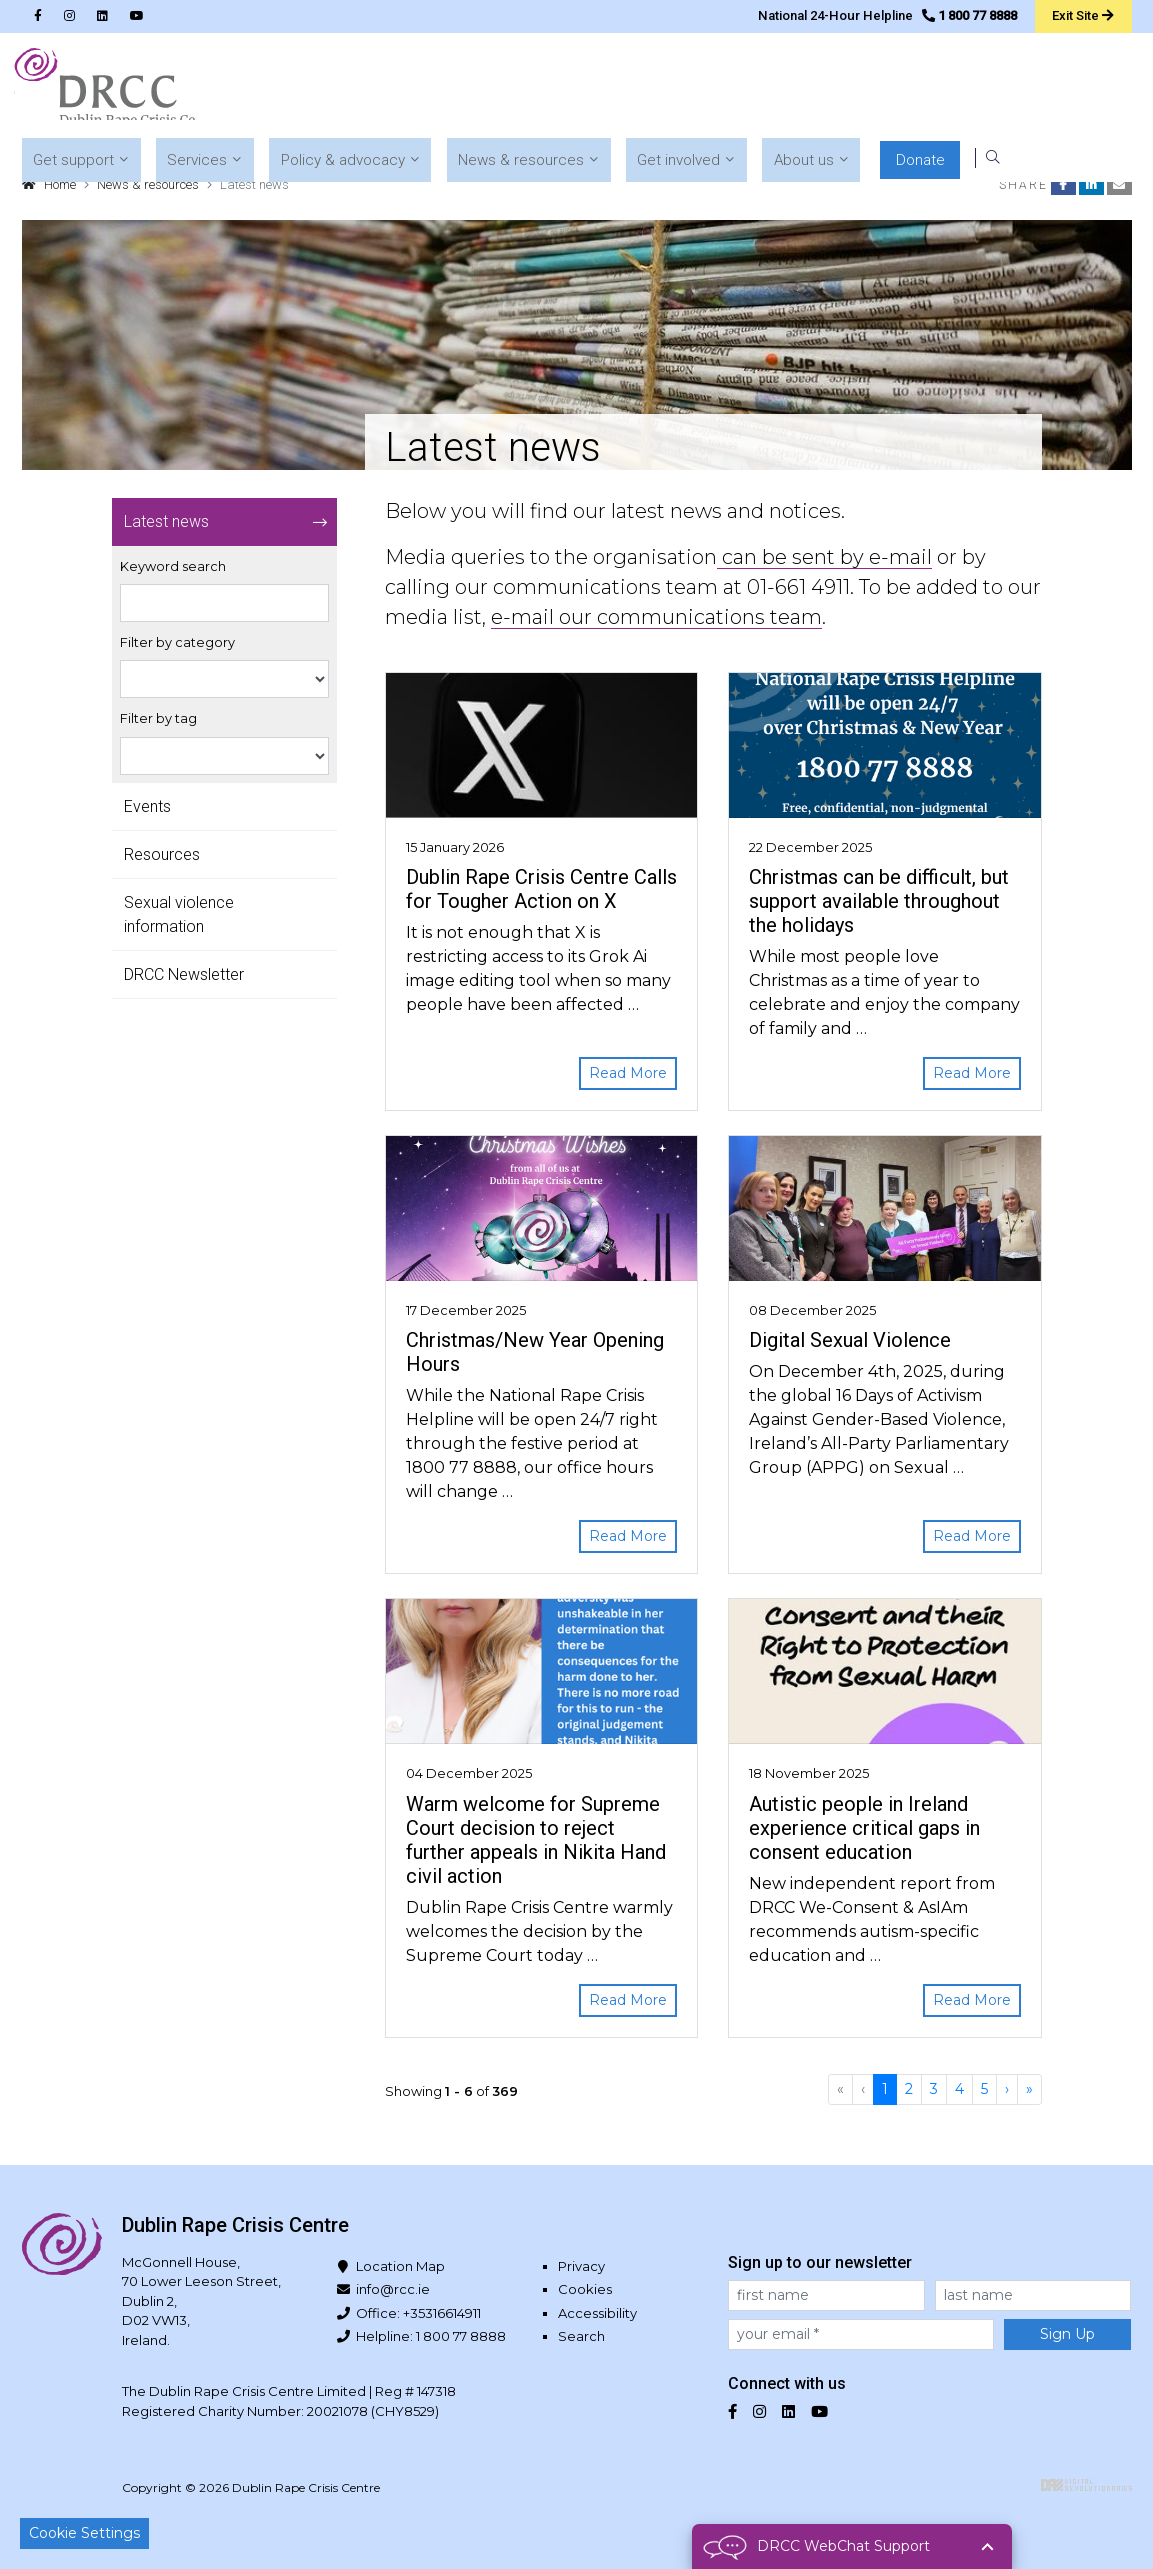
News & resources (148, 184)
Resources (162, 854)
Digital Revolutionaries (1086, 2485)
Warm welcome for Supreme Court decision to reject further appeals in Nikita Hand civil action (536, 1840)
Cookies (585, 2289)
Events (147, 806)
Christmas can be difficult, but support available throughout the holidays (879, 901)
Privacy (581, 2266)
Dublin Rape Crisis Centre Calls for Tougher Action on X (541, 889)
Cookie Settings (84, 2533)
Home (60, 184)
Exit (1082, 15)
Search (581, 2336)
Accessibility (597, 2313)
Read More (628, 1073)
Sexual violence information (179, 914)
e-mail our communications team (656, 617)
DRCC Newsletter (184, 974)
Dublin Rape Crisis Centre (116, 90)
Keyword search (173, 566)
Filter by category (177, 642)
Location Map (400, 2266)
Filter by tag (158, 718)
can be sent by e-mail (824, 557)
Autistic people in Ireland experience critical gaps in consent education (864, 1828)
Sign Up (1067, 2334)
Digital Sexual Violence (850, 1340)
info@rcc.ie (393, 2289)
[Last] (1029, 2089)
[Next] (1007, 2089)
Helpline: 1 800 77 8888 (431, 2336)
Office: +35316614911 (418, 2313)
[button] (403, 90)
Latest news (166, 521)
